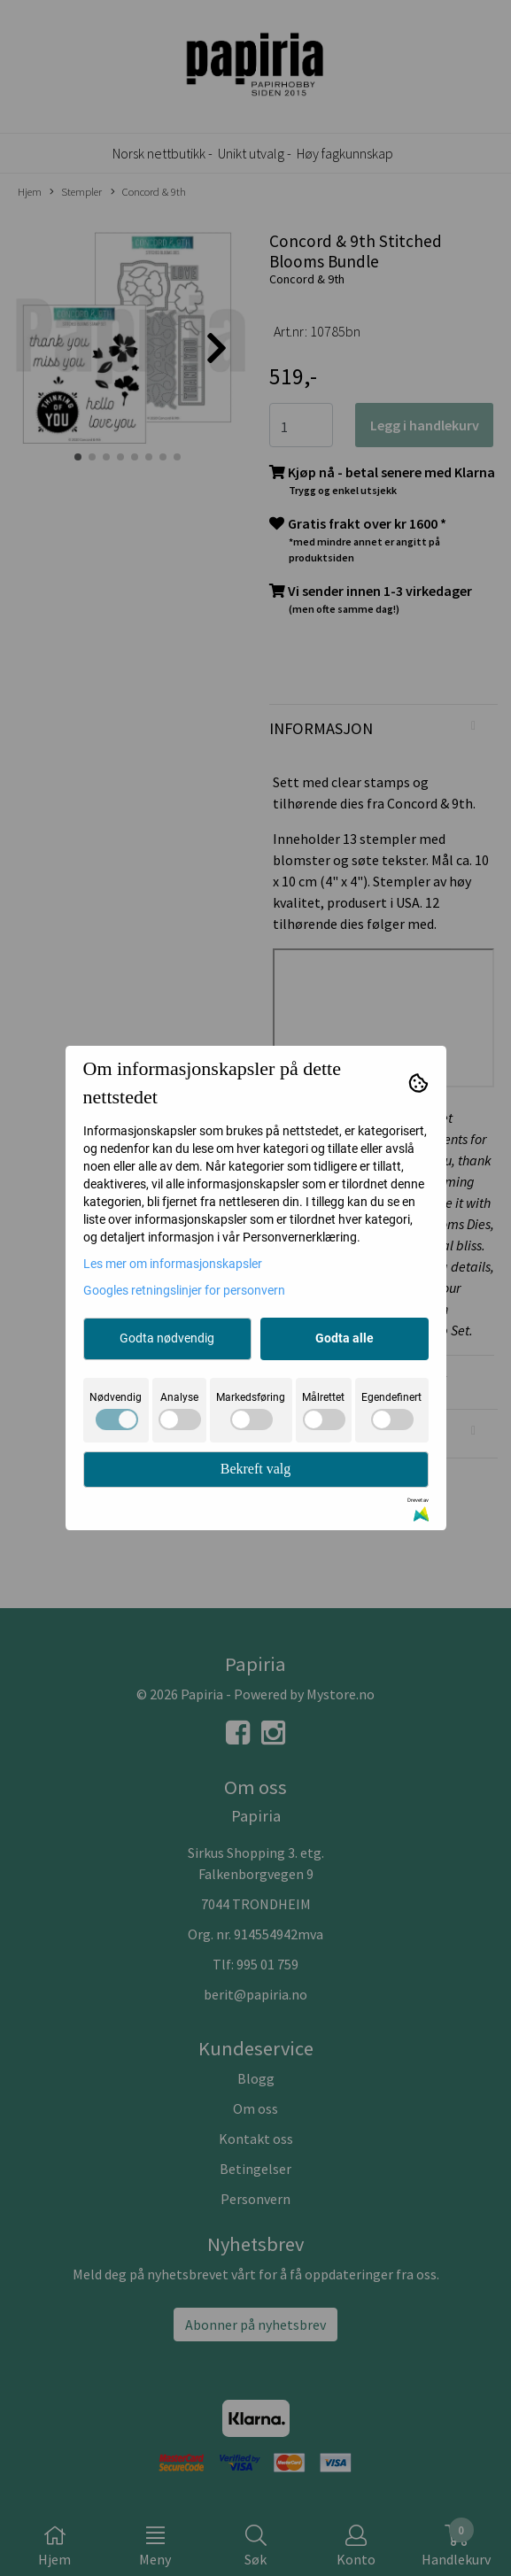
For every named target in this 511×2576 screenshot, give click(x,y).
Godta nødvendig (167, 1338)
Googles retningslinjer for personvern (184, 1290)
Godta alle (344, 1338)
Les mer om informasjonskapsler (172, 1264)
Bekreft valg (256, 1468)
